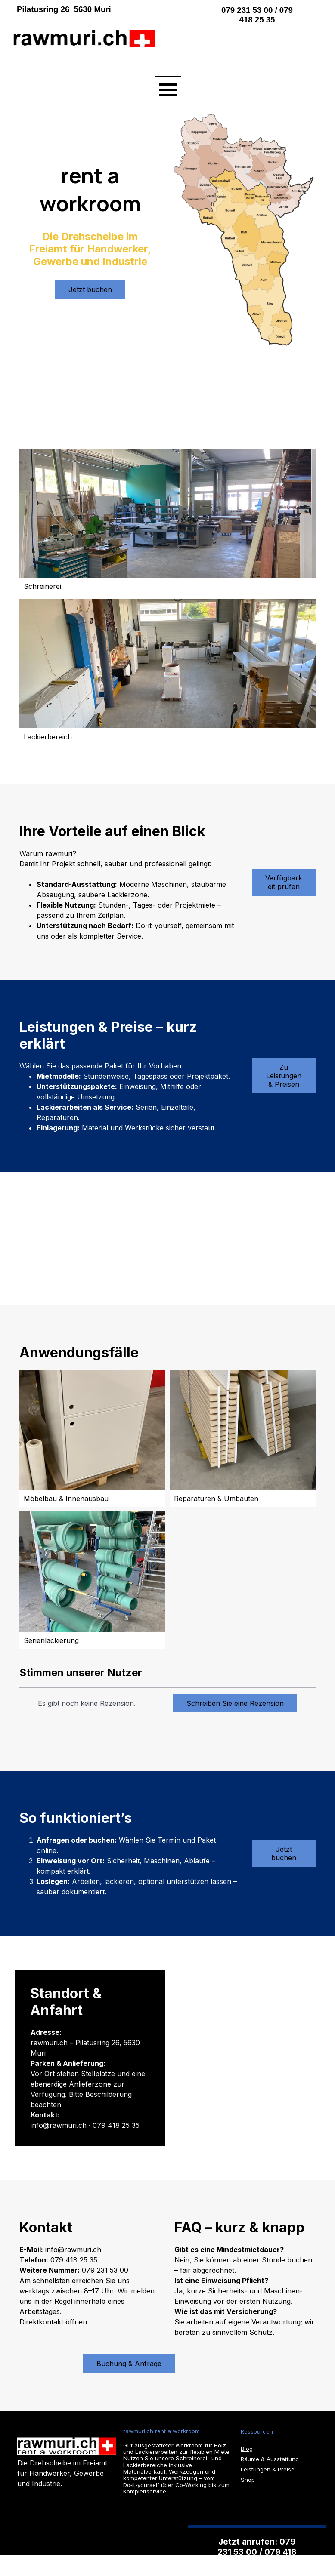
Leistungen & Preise (268, 2469)
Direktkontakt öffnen (53, 2321)
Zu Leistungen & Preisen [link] (283, 1076)
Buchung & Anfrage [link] (128, 2363)
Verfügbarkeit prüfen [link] (283, 882)
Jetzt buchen (90, 289)
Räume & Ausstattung (270, 2459)
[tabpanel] (101, 9)
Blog (247, 2448)
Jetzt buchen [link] (283, 1853)
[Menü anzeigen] (168, 89)
